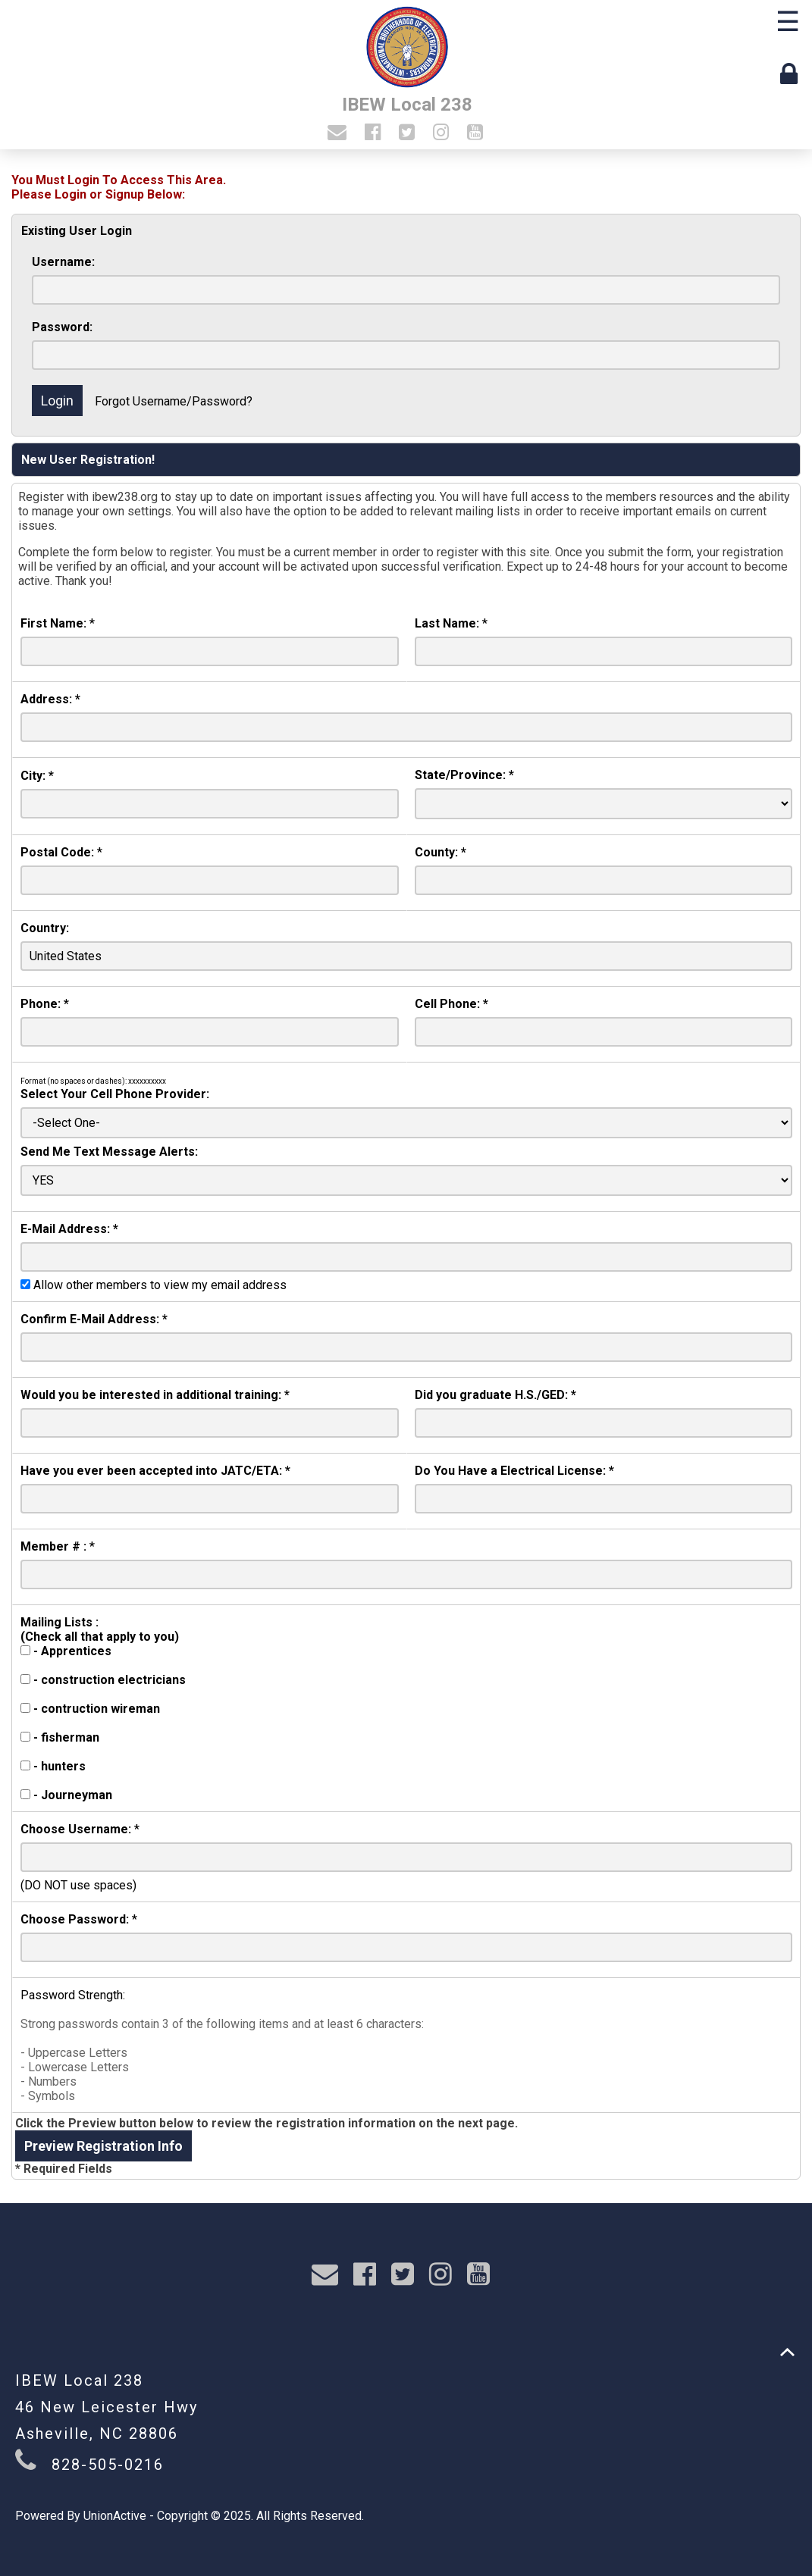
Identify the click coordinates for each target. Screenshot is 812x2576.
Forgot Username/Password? (173, 401)
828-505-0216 (108, 2464)
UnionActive (114, 2516)
